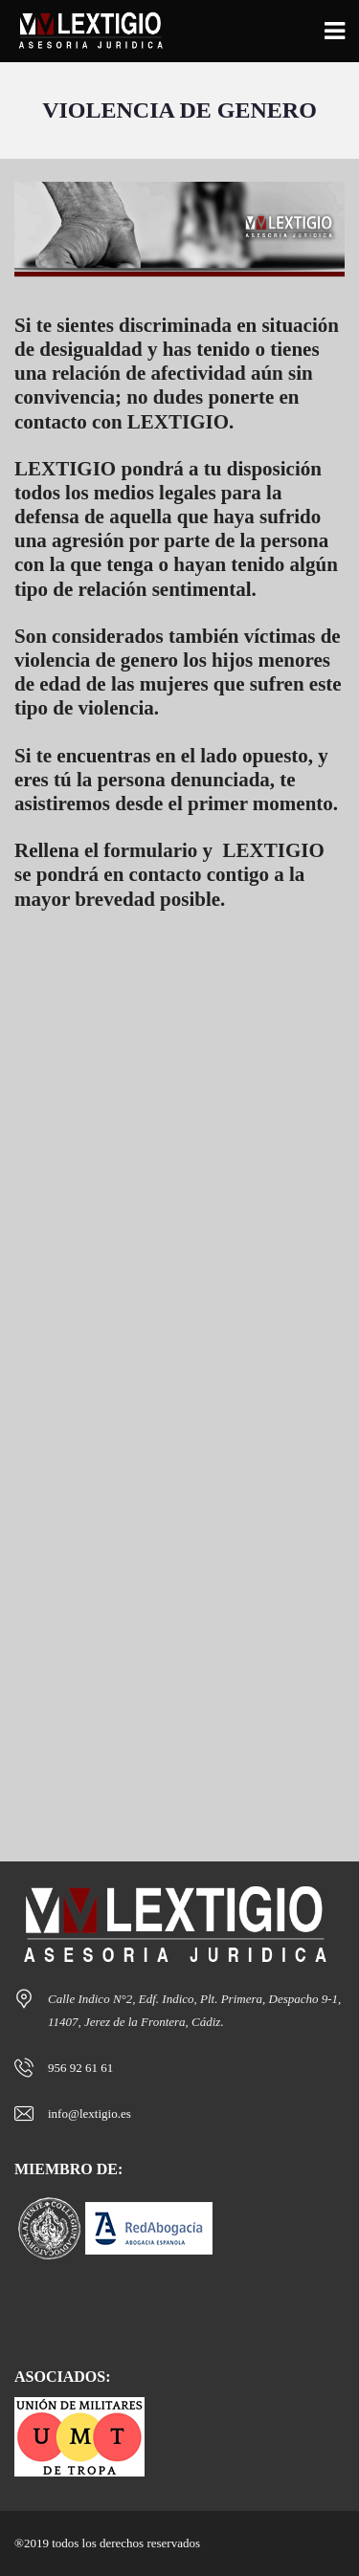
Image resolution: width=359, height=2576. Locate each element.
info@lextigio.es (89, 2113)
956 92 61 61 (80, 2067)
